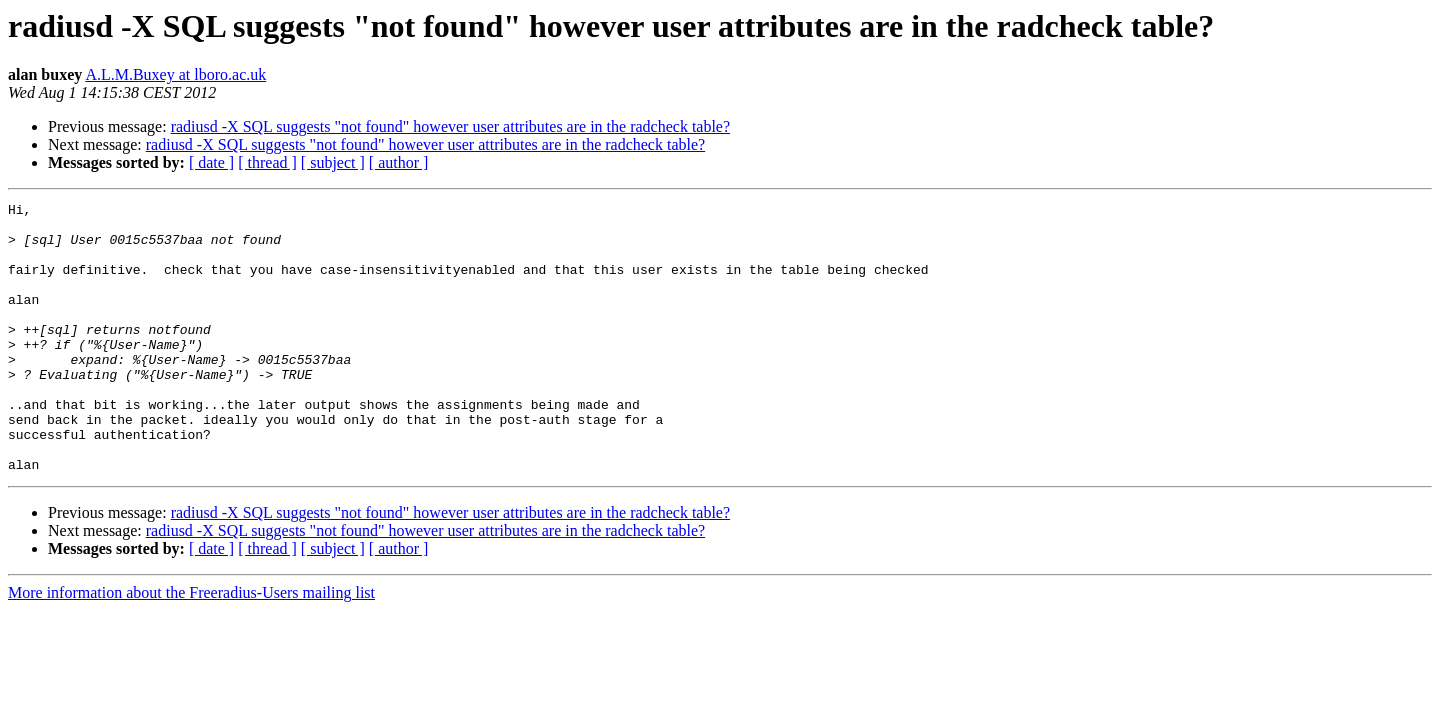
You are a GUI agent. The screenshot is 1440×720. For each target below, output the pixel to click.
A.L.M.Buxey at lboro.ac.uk (175, 74)
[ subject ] (333, 162)
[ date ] (211, 162)
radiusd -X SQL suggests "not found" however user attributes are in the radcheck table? (450, 126)
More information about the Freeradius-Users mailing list (191, 646)
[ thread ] (267, 162)
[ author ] (399, 162)
